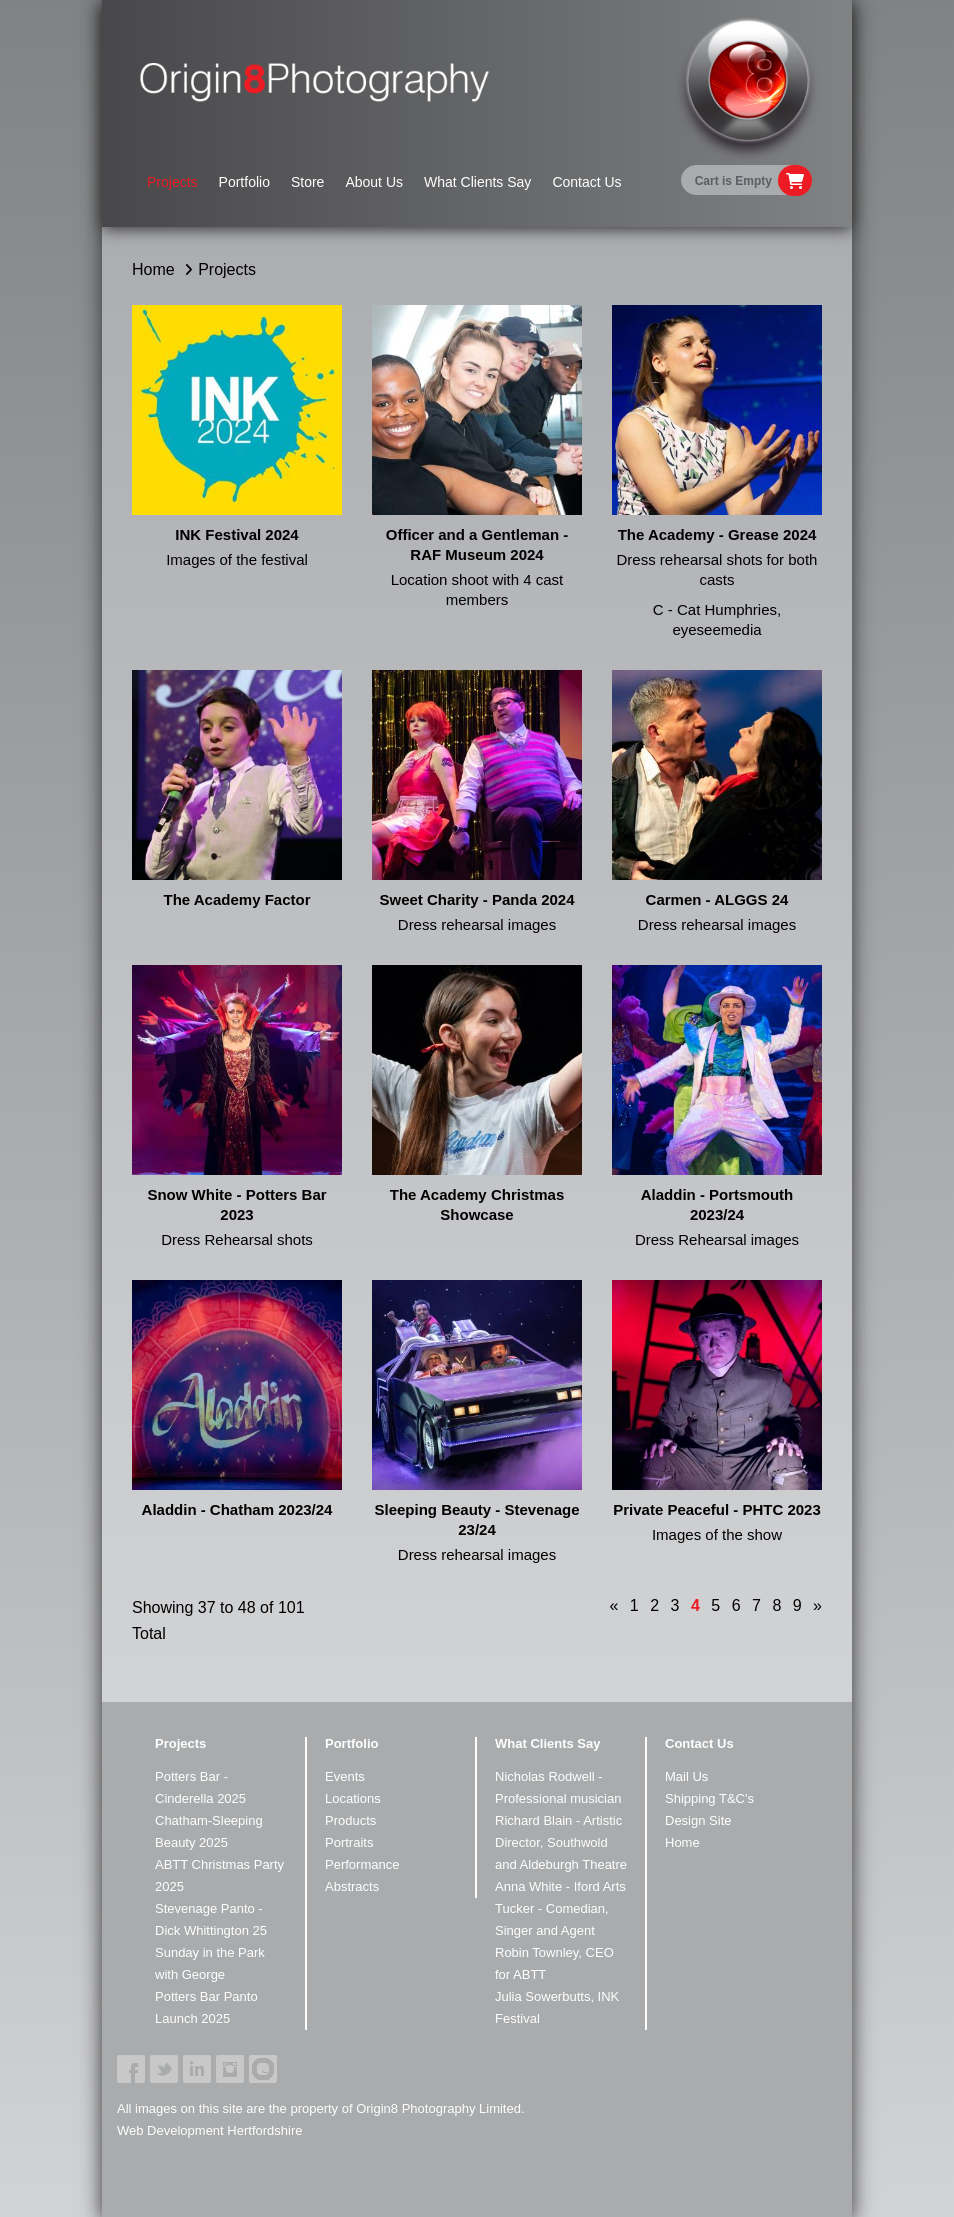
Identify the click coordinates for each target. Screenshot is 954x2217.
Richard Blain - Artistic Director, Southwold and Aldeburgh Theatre (561, 1842)
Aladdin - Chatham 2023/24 (237, 1509)
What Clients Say (477, 182)
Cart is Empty (733, 181)
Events (345, 1776)
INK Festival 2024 (236, 534)
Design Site (698, 1820)
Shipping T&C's (709, 1798)
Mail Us (686, 1776)
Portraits (349, 1842)
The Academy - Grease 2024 (717, 534)
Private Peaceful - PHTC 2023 (717, 1509)
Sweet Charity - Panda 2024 (476, 899)
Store (307, 182)
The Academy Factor (237, 899)
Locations (353, 1798)
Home (153, 269)
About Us (374, 182)
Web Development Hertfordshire (209, 2130)
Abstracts (352, 1886)
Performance (362, 1864)
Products (350, 1820)
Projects (172, 182)
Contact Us (586, 182)
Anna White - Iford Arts (560, 1886)
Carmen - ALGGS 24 (717, 899)
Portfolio (244, 182)
